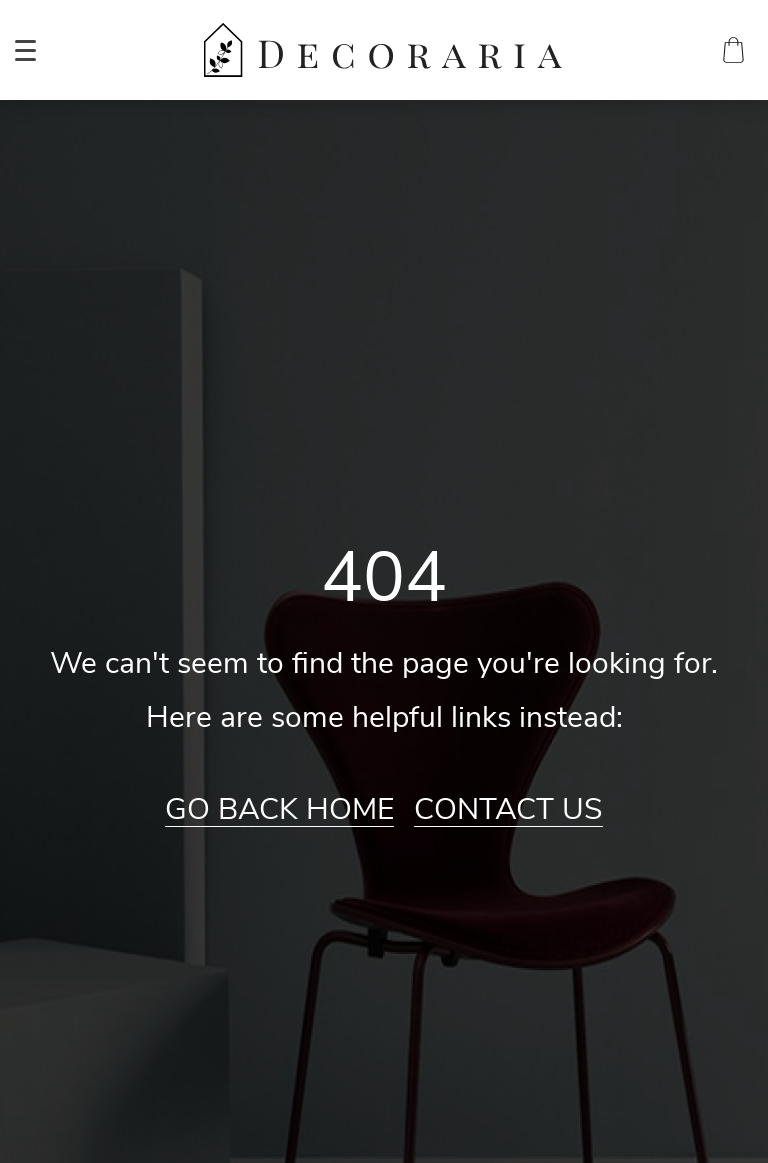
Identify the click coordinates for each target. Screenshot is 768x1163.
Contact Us (508, 810)
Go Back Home (279, 810)
